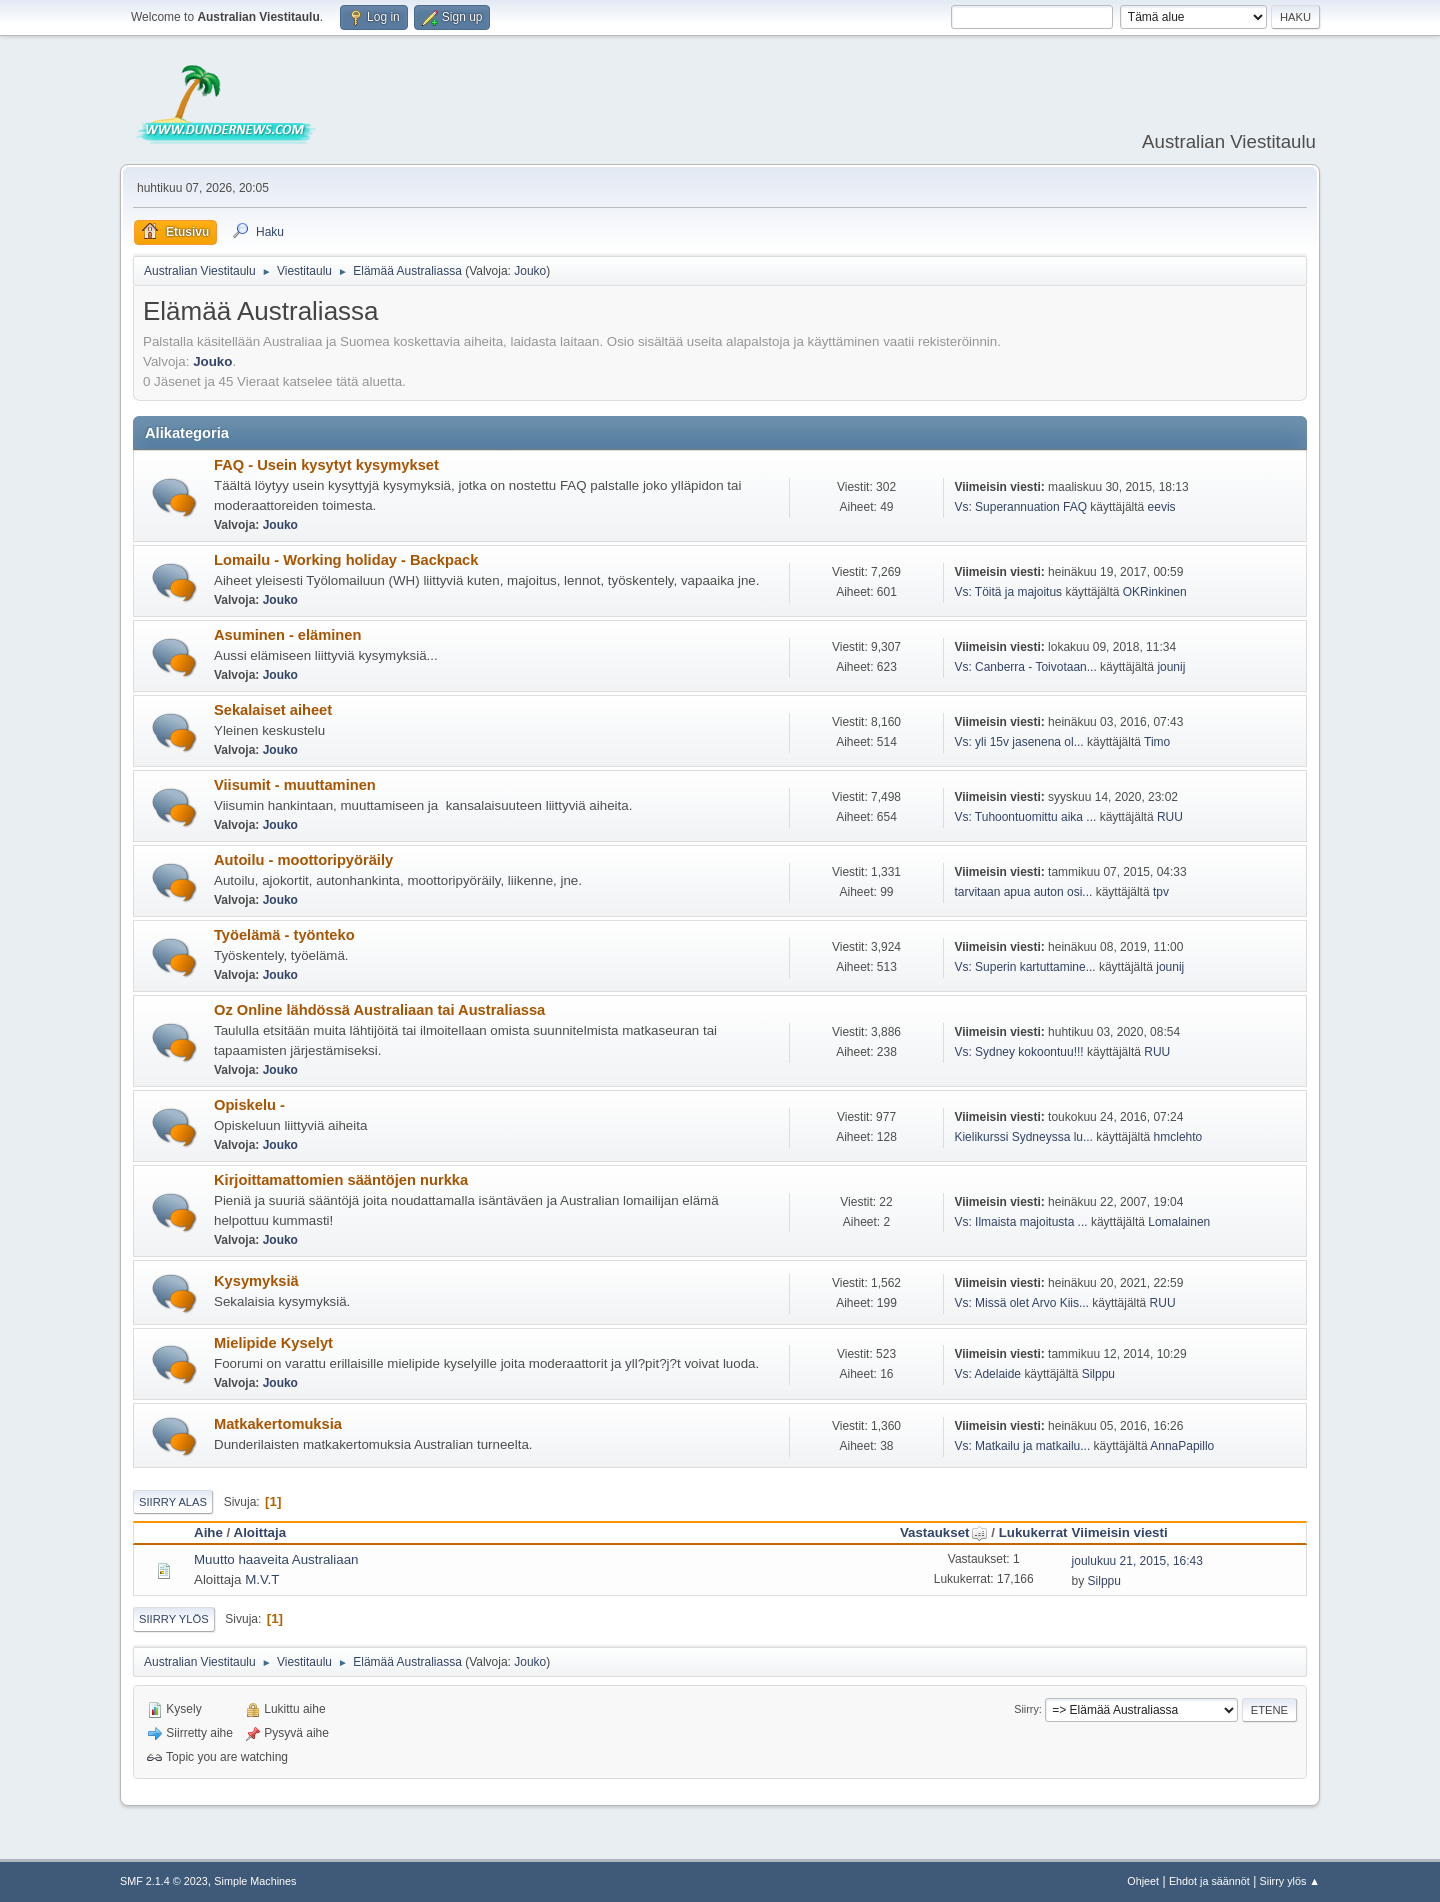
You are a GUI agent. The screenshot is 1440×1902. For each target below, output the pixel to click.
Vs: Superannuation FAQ (1020, 507)
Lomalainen (1179, 1222)
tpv (1161, 892)
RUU (1170, 817)
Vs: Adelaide (987, 1374)
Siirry (1026, 1709)
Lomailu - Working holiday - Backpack (346, 560)
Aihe (208, 1532)
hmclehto (1178, 1137)
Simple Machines (255, 1881)
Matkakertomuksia (278, 1424)
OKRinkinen (1155, 592)
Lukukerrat (1033, 1532)
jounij (1171, 667)
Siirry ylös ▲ (1290, 1881)
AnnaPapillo (1182, 1446)
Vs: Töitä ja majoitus (1009, 592)
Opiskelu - (249, 1105)
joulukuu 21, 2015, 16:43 (1137, 1561)
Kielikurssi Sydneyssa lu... (1023, 1137)
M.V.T (262, 1579)
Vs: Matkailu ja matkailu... (1022, 1446)
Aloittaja (260, 1532)
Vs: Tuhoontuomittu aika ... (1025, 817)
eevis (1162, 507)
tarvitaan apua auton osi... (1023, 892)
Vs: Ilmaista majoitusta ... (1020, 1222)
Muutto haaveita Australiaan (276, 1559)
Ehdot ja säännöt (1209, 1881)
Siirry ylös (174, 1619)
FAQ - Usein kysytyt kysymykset (326, 465)
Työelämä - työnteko (284, 935)
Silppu (1098, 1374)
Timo (1157, 742)
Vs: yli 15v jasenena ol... (1018, 742)
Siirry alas (173, 1502)
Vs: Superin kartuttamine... (1024, 967)
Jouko (530, 271)
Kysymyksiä (256, 1281)
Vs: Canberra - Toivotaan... (1025, 667)
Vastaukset (944, 1532)
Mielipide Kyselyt (273, 1343)
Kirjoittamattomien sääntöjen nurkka (341, 1180)
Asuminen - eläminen (287, 635)
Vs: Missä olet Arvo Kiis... (1021, 1303)
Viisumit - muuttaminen (295, 785)
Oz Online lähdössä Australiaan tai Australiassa (379, 1010)
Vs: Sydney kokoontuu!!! (1018, 1052)
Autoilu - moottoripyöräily (303, 860)
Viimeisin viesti (1120, 1532)
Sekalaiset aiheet (273, 710)
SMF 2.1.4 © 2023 (164, 1881)
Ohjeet (1143, 1881)
